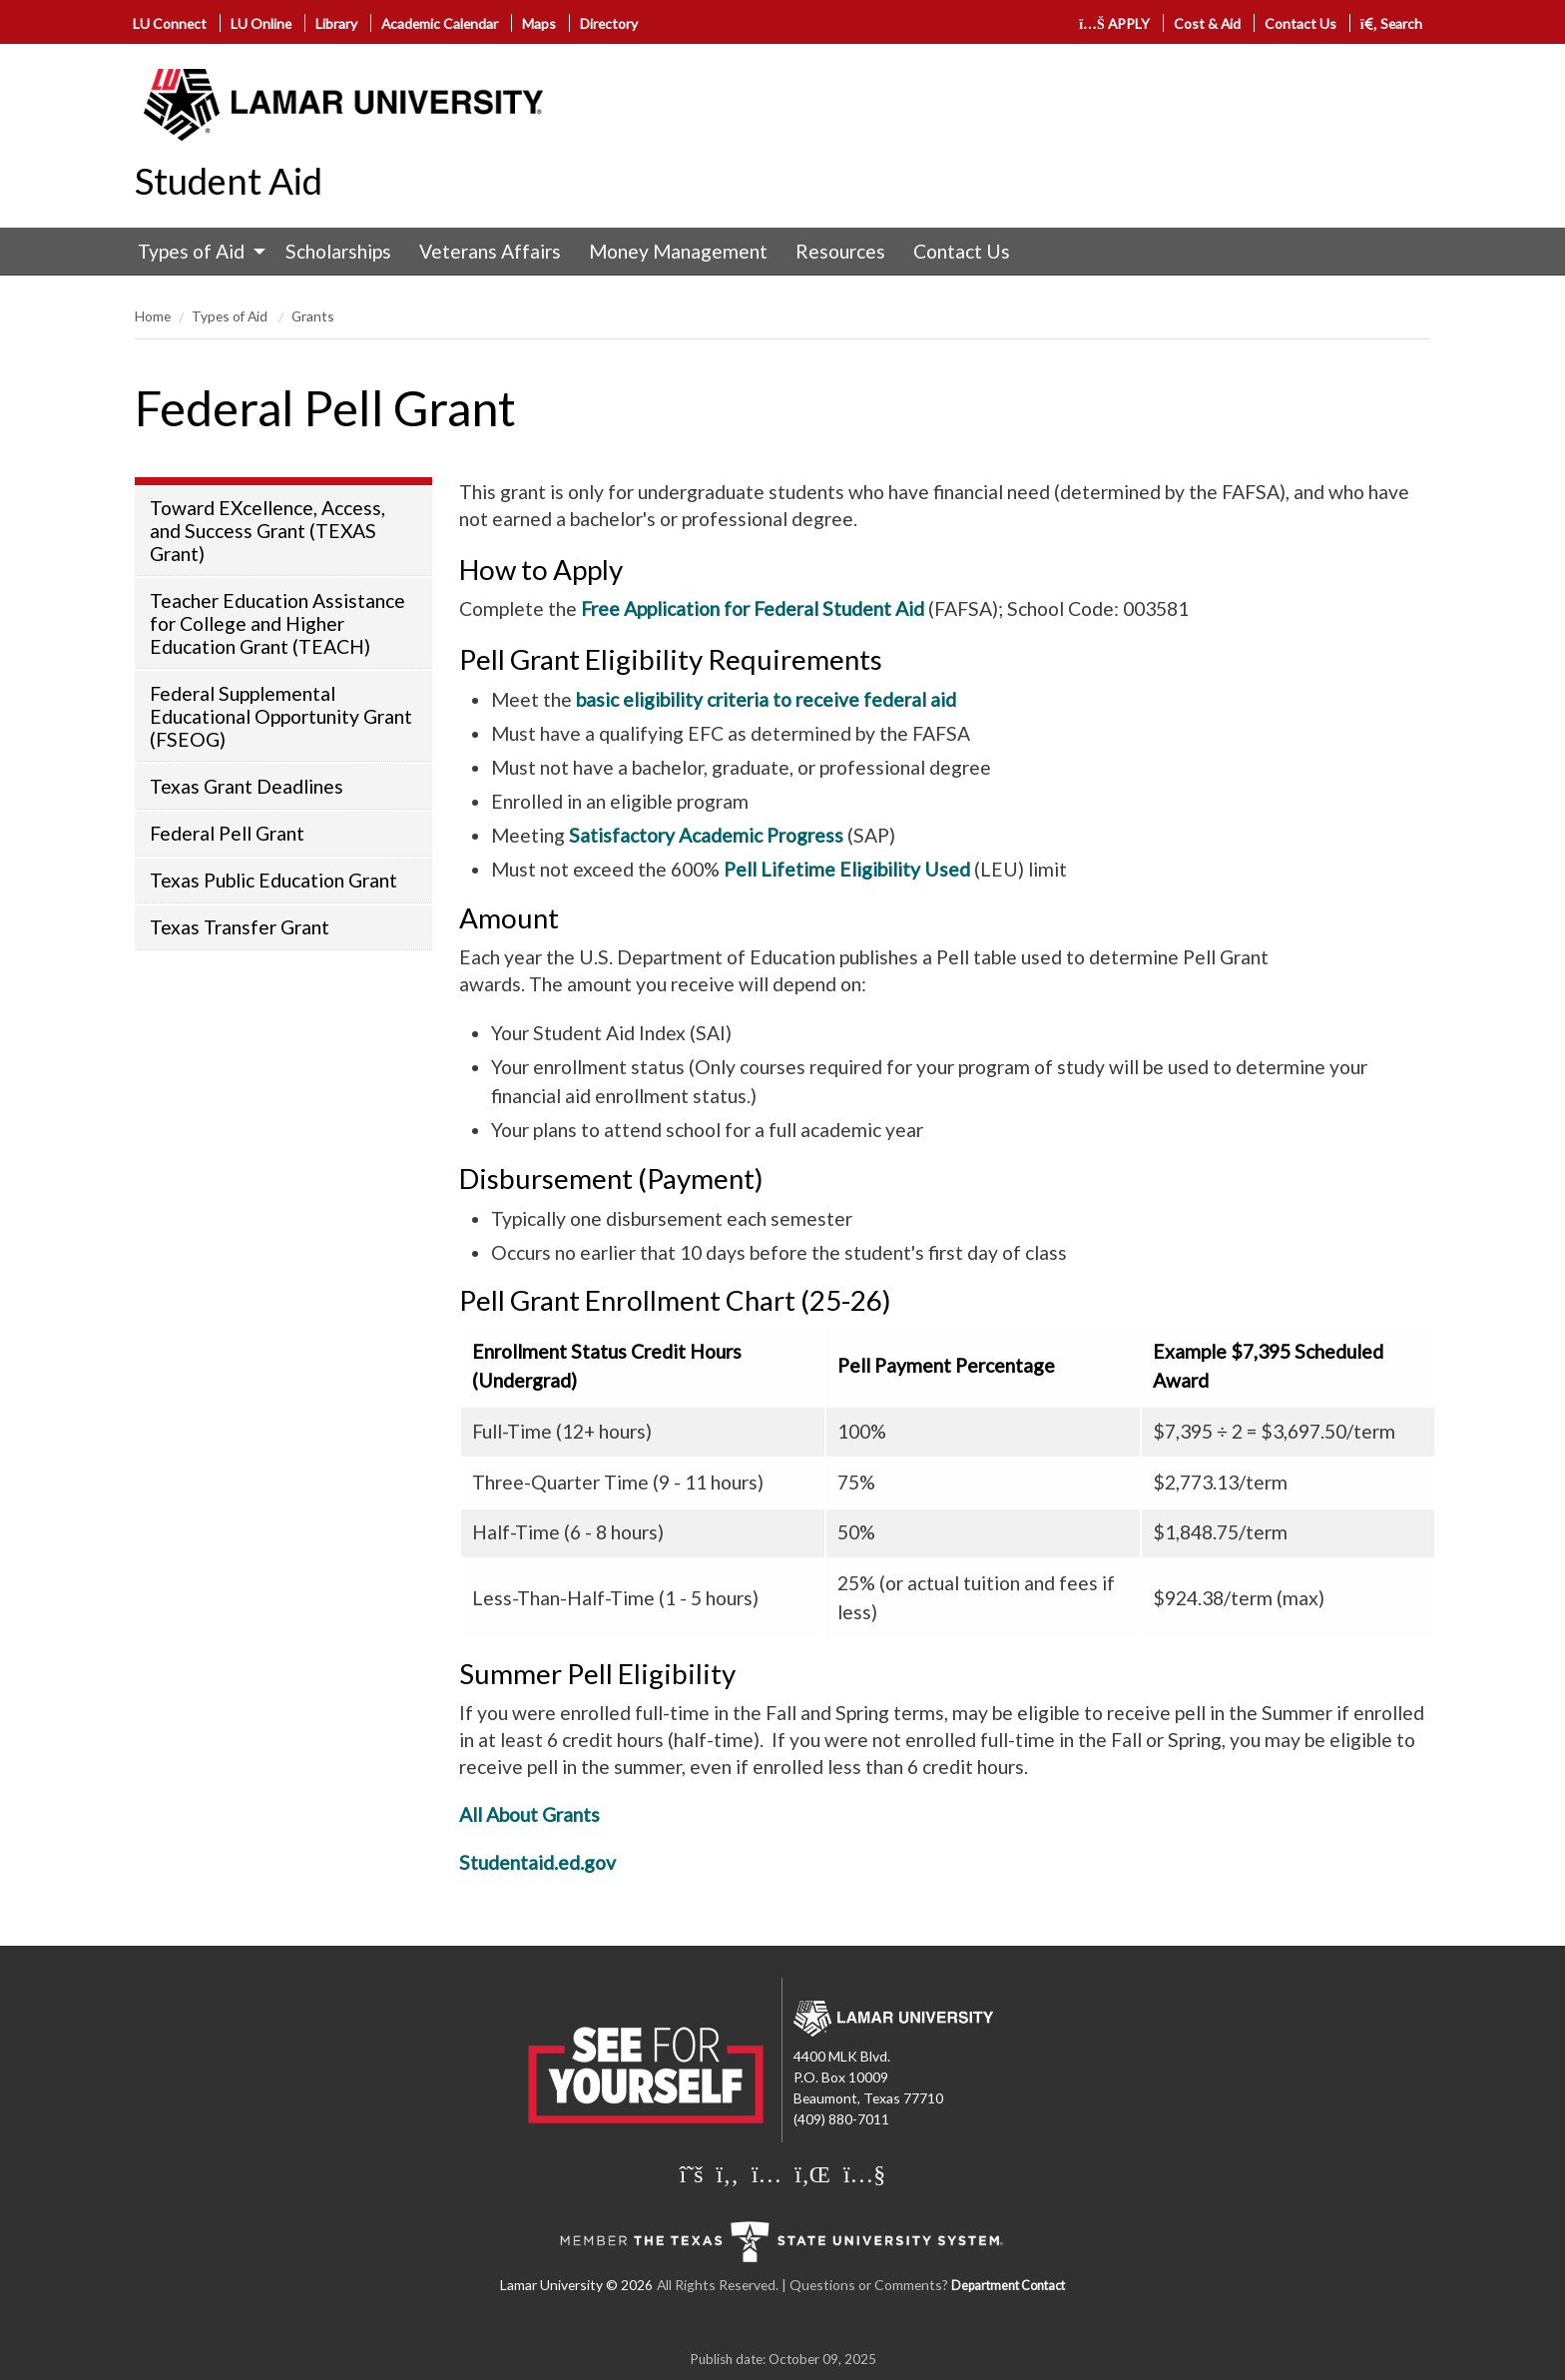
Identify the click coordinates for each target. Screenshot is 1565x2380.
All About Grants (529, 1814)
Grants (312, 315)
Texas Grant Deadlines (246, 786)
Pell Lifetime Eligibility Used (847, 869)
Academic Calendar (439, 23)
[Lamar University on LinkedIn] (812, 2173)
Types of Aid (191, 251)
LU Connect (170, 23)
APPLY (1114, 23)
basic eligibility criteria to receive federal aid (766, 699)
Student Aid (228, 181)
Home (153, 315)
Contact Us (1300, 23)
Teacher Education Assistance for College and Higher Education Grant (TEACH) (277, 623)
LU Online (261, 23)
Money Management (678, 251)
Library (336, 23)
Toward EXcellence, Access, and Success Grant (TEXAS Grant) (267, 530)
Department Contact (1008, 2285)
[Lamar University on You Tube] (864, 2173)
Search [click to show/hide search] (1391, 23)
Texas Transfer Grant (239, 926)
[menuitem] (197, 252)
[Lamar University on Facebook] (728, 2173)
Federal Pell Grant (227, 833)
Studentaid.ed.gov (537, 1862)
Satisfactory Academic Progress (706, 835)
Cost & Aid (1207, 23)
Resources (840, 251)
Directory (609, 23)
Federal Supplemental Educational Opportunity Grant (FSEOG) (281, 716)
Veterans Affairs (490, 251)
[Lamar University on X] (692, 2173)
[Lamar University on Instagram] (766, 2173)
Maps (539, 23)
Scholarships (338, 251)
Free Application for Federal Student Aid (752, 608)
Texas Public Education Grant (273, 880)
